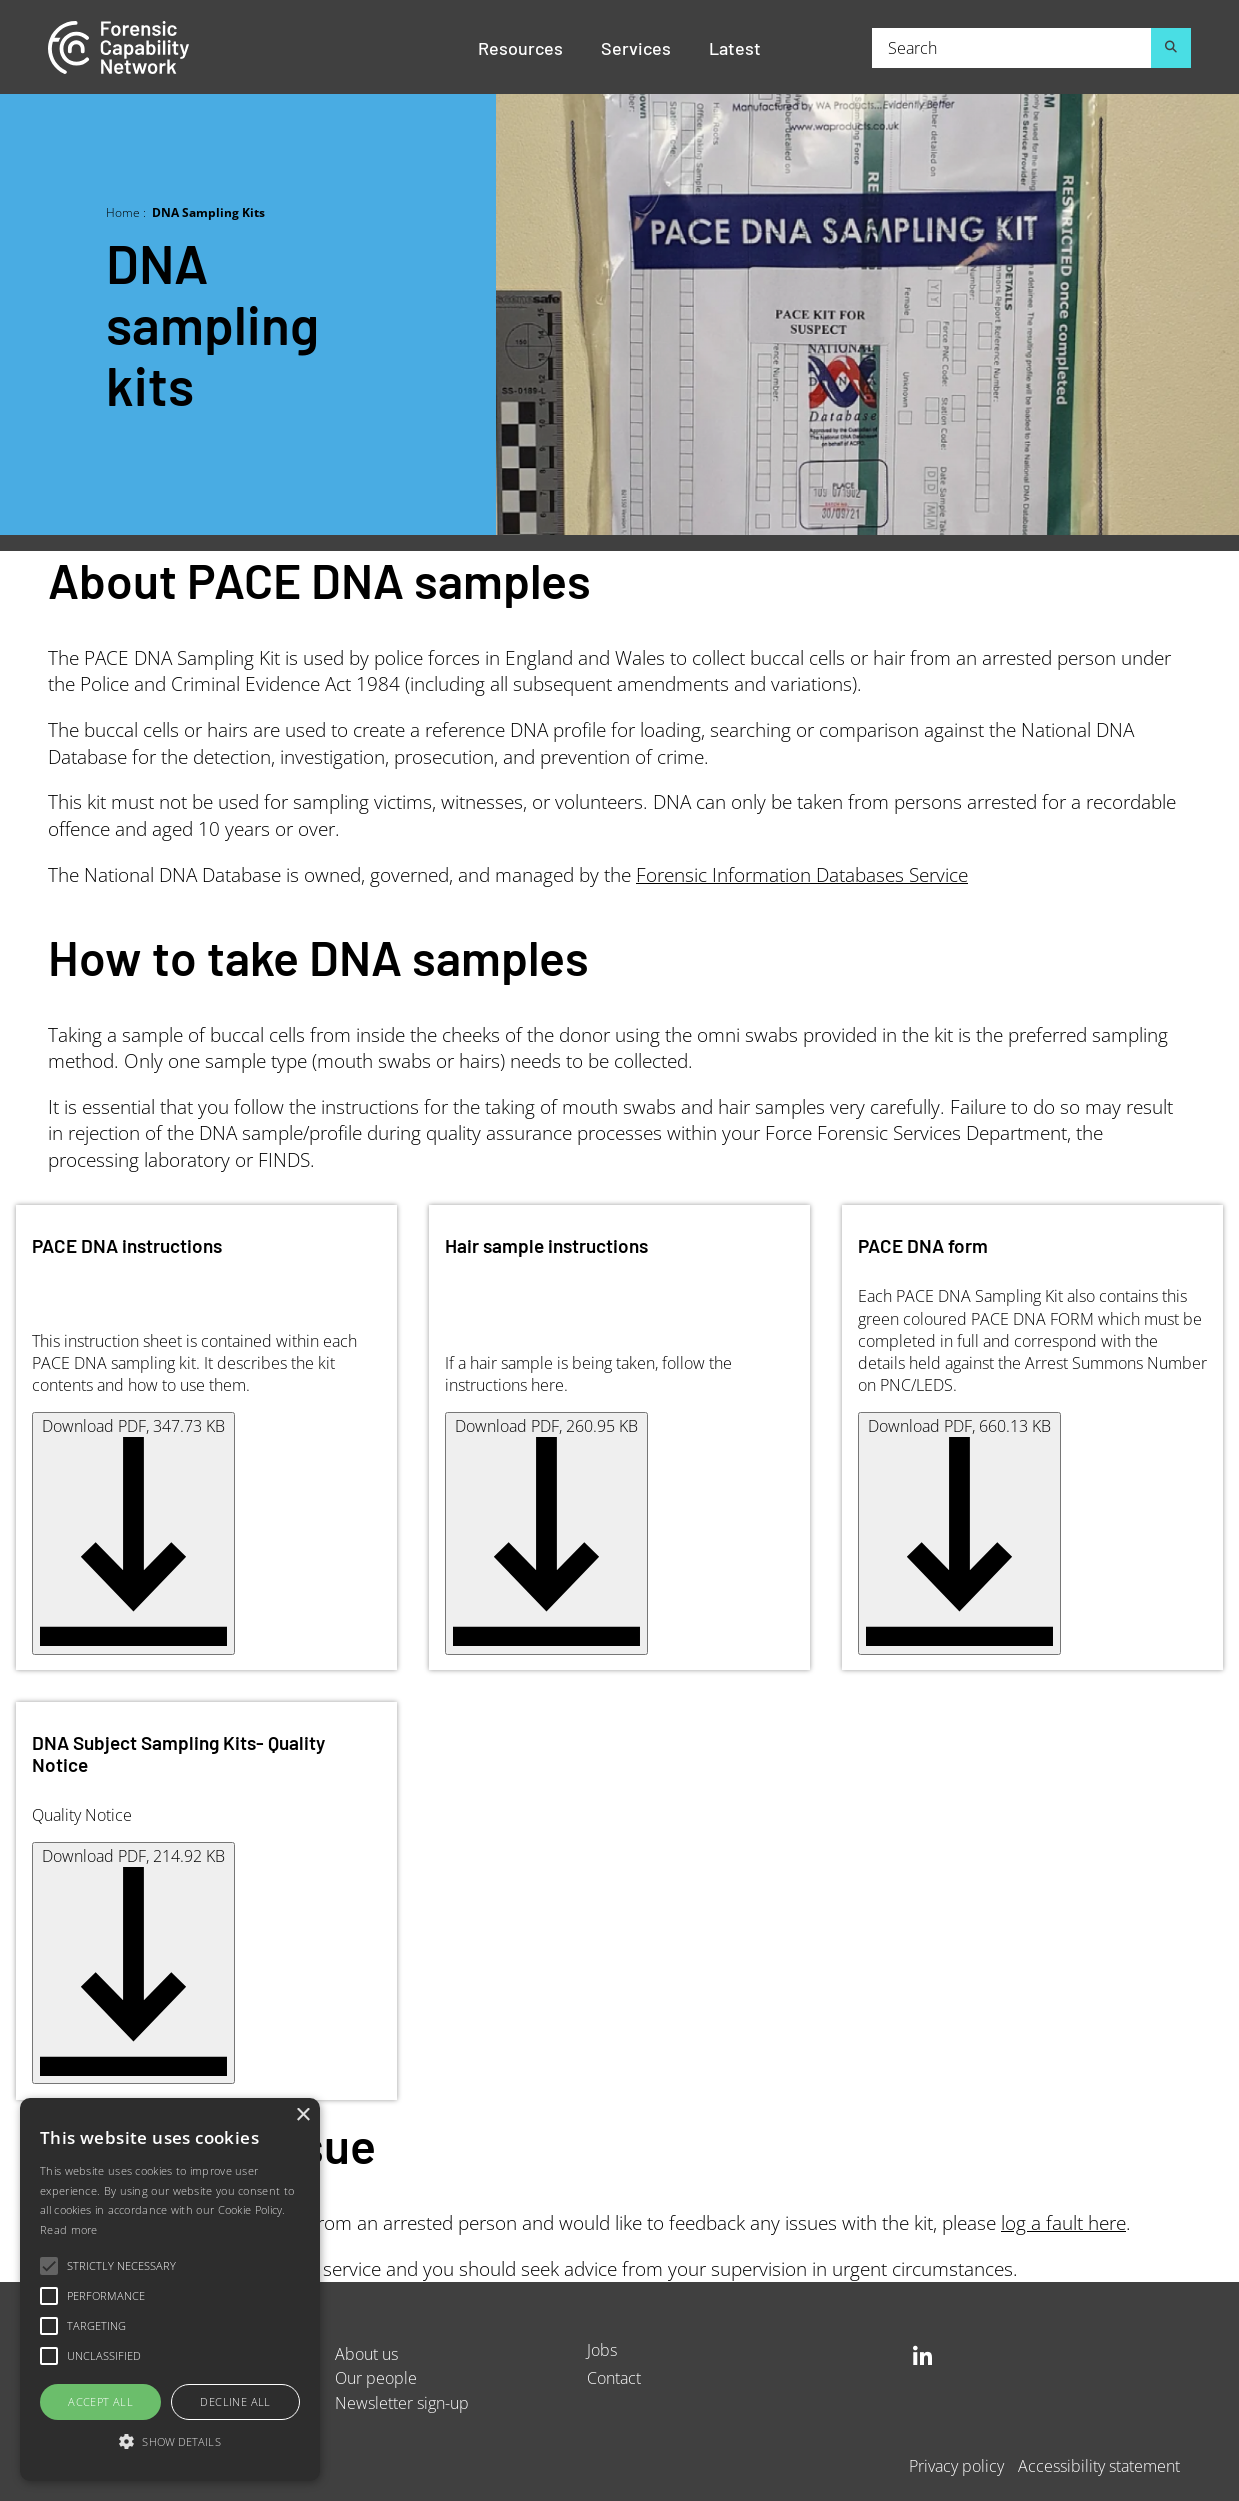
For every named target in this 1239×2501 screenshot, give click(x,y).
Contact (614, 2377)
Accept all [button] (100, 2401)
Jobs (602, 2349)
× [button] (302, 2115)
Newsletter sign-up (402, 2402)
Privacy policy (956, 2465)
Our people (376, 2377)
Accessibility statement (1099, 2465)
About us (366, 2353)
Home (123, 212)
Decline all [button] (235, 2401)
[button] (170, 2442)
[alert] (170, 2289)
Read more (69, 2229)
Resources (520, 47)
